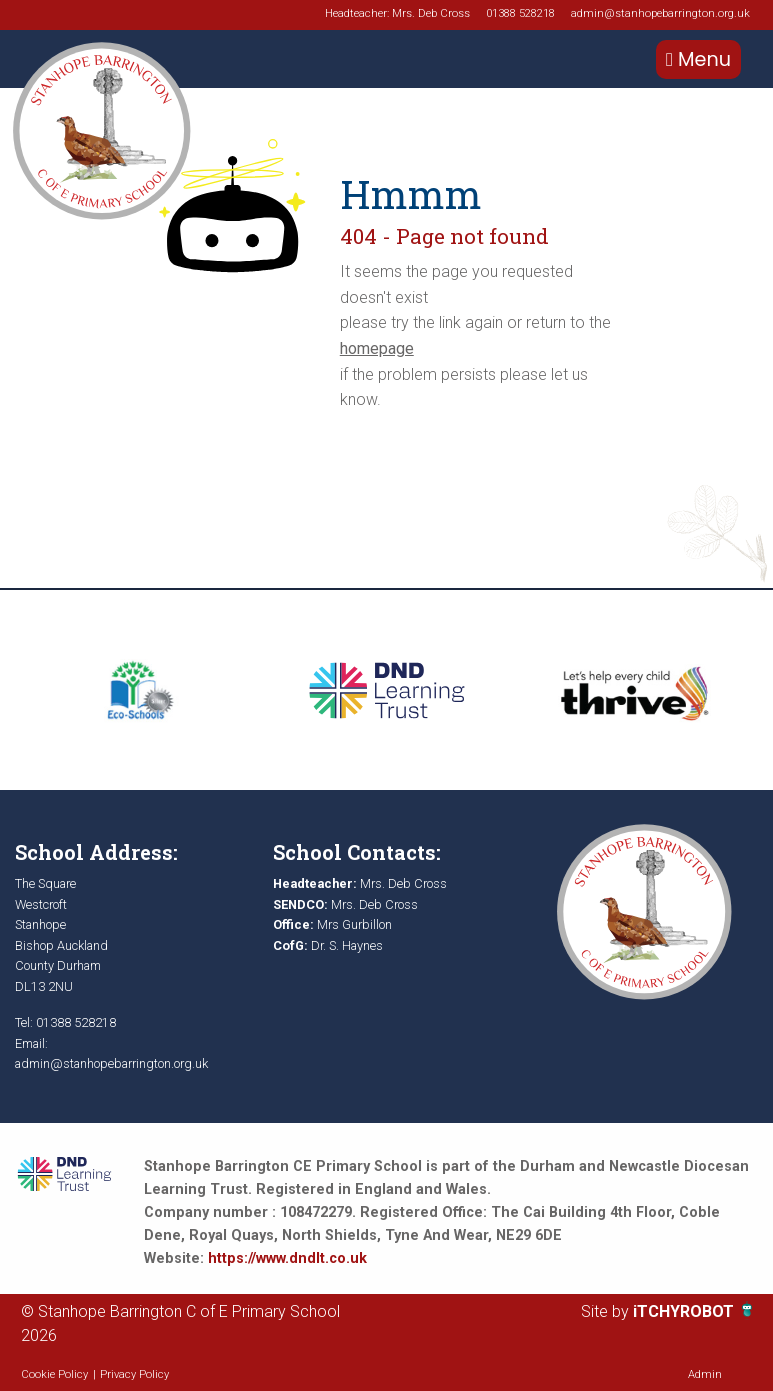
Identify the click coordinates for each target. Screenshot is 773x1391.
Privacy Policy (134, 1374)
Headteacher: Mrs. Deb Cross (397, 13)
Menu (698, 59)
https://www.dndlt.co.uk (287, 1258)
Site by (607, 1311)
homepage (377, 348)
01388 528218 (520, 13)
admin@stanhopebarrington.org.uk (660, 13)
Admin (705, 1374)
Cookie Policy (54, 1374)
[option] (139, 690)
